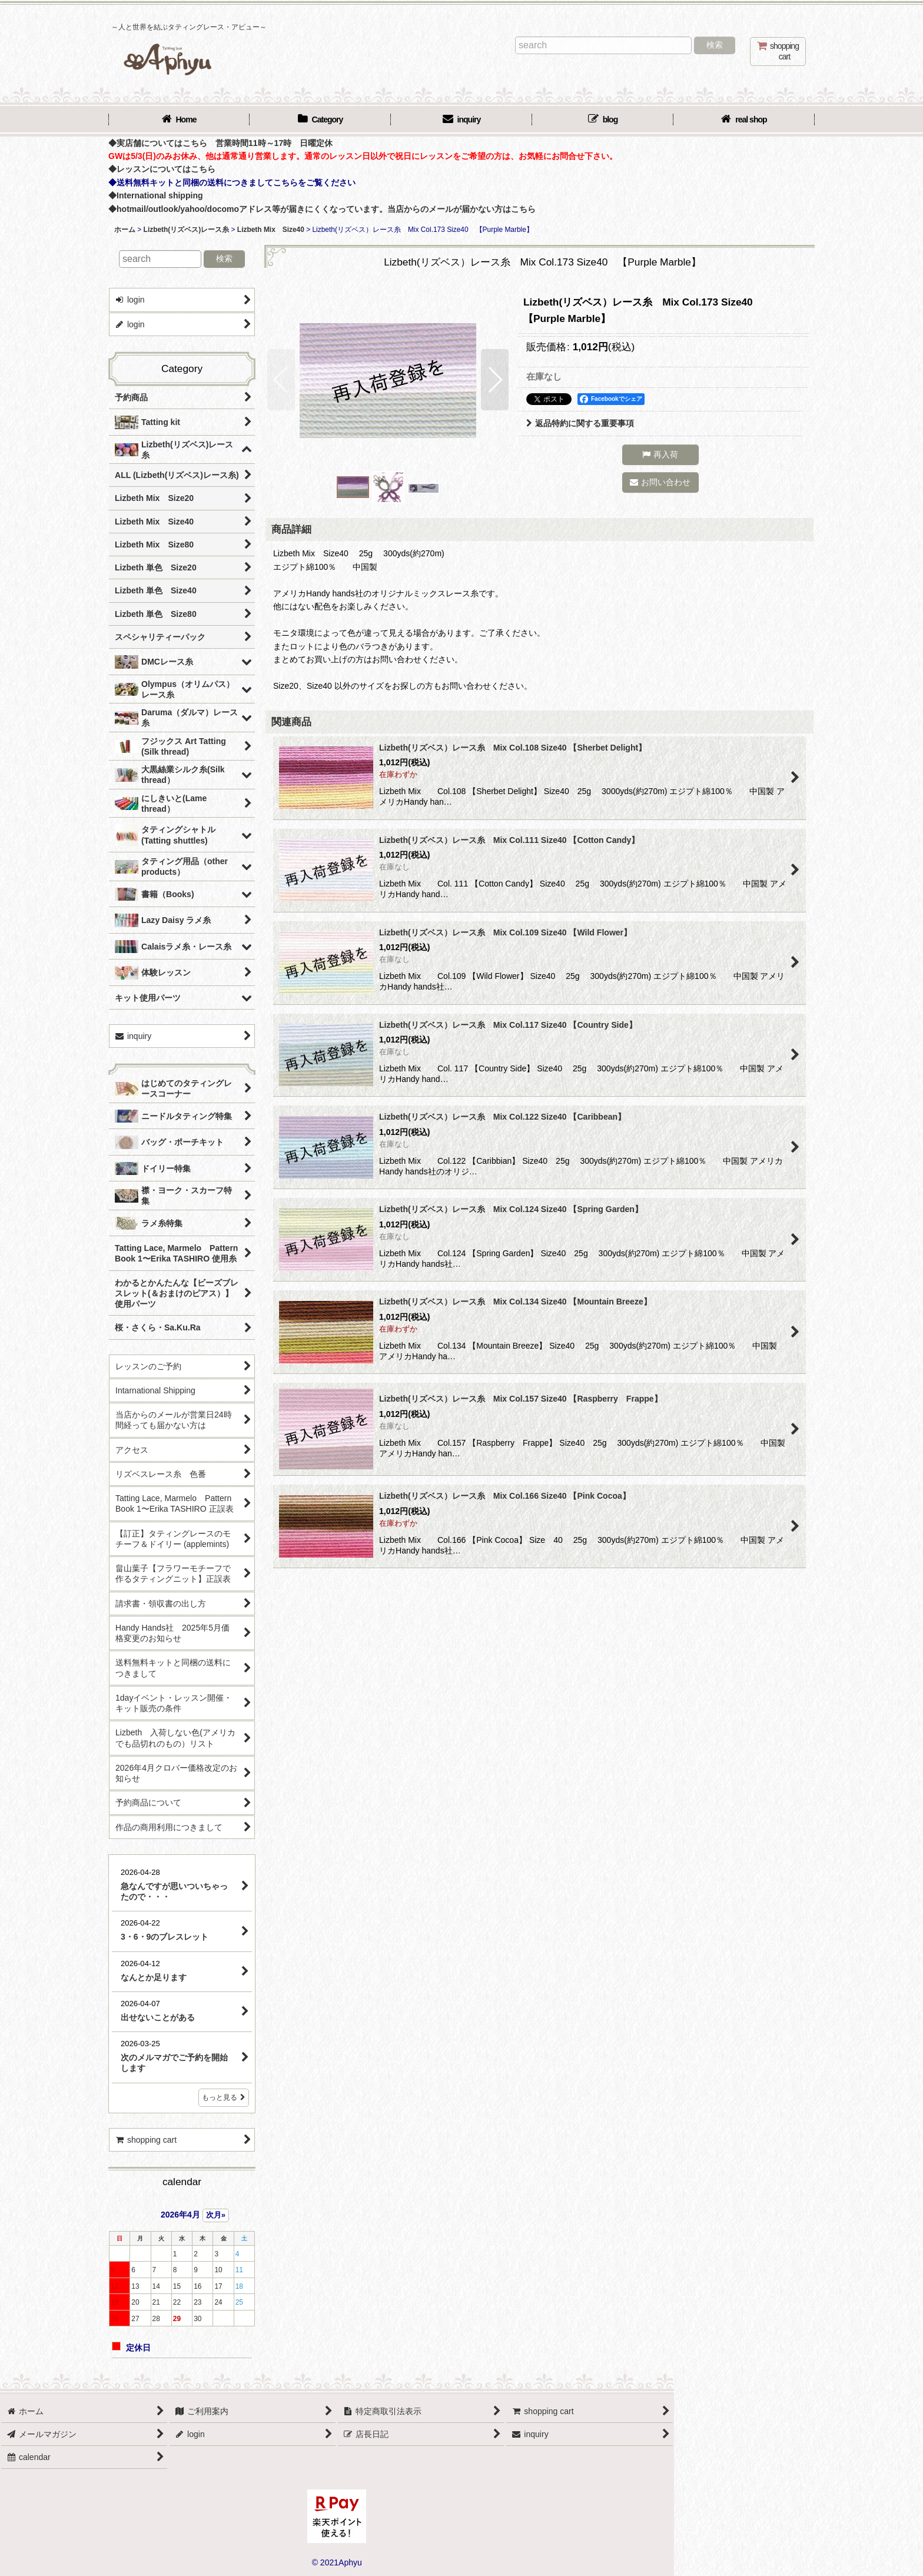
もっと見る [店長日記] (223, 2097)
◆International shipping (155, 195)
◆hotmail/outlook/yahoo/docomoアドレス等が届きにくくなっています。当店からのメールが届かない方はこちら (322, 209)
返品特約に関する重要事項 (580, 423)
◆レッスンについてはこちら (161, 169)
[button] (281, 379)
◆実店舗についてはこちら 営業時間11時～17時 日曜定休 (220, 143)
